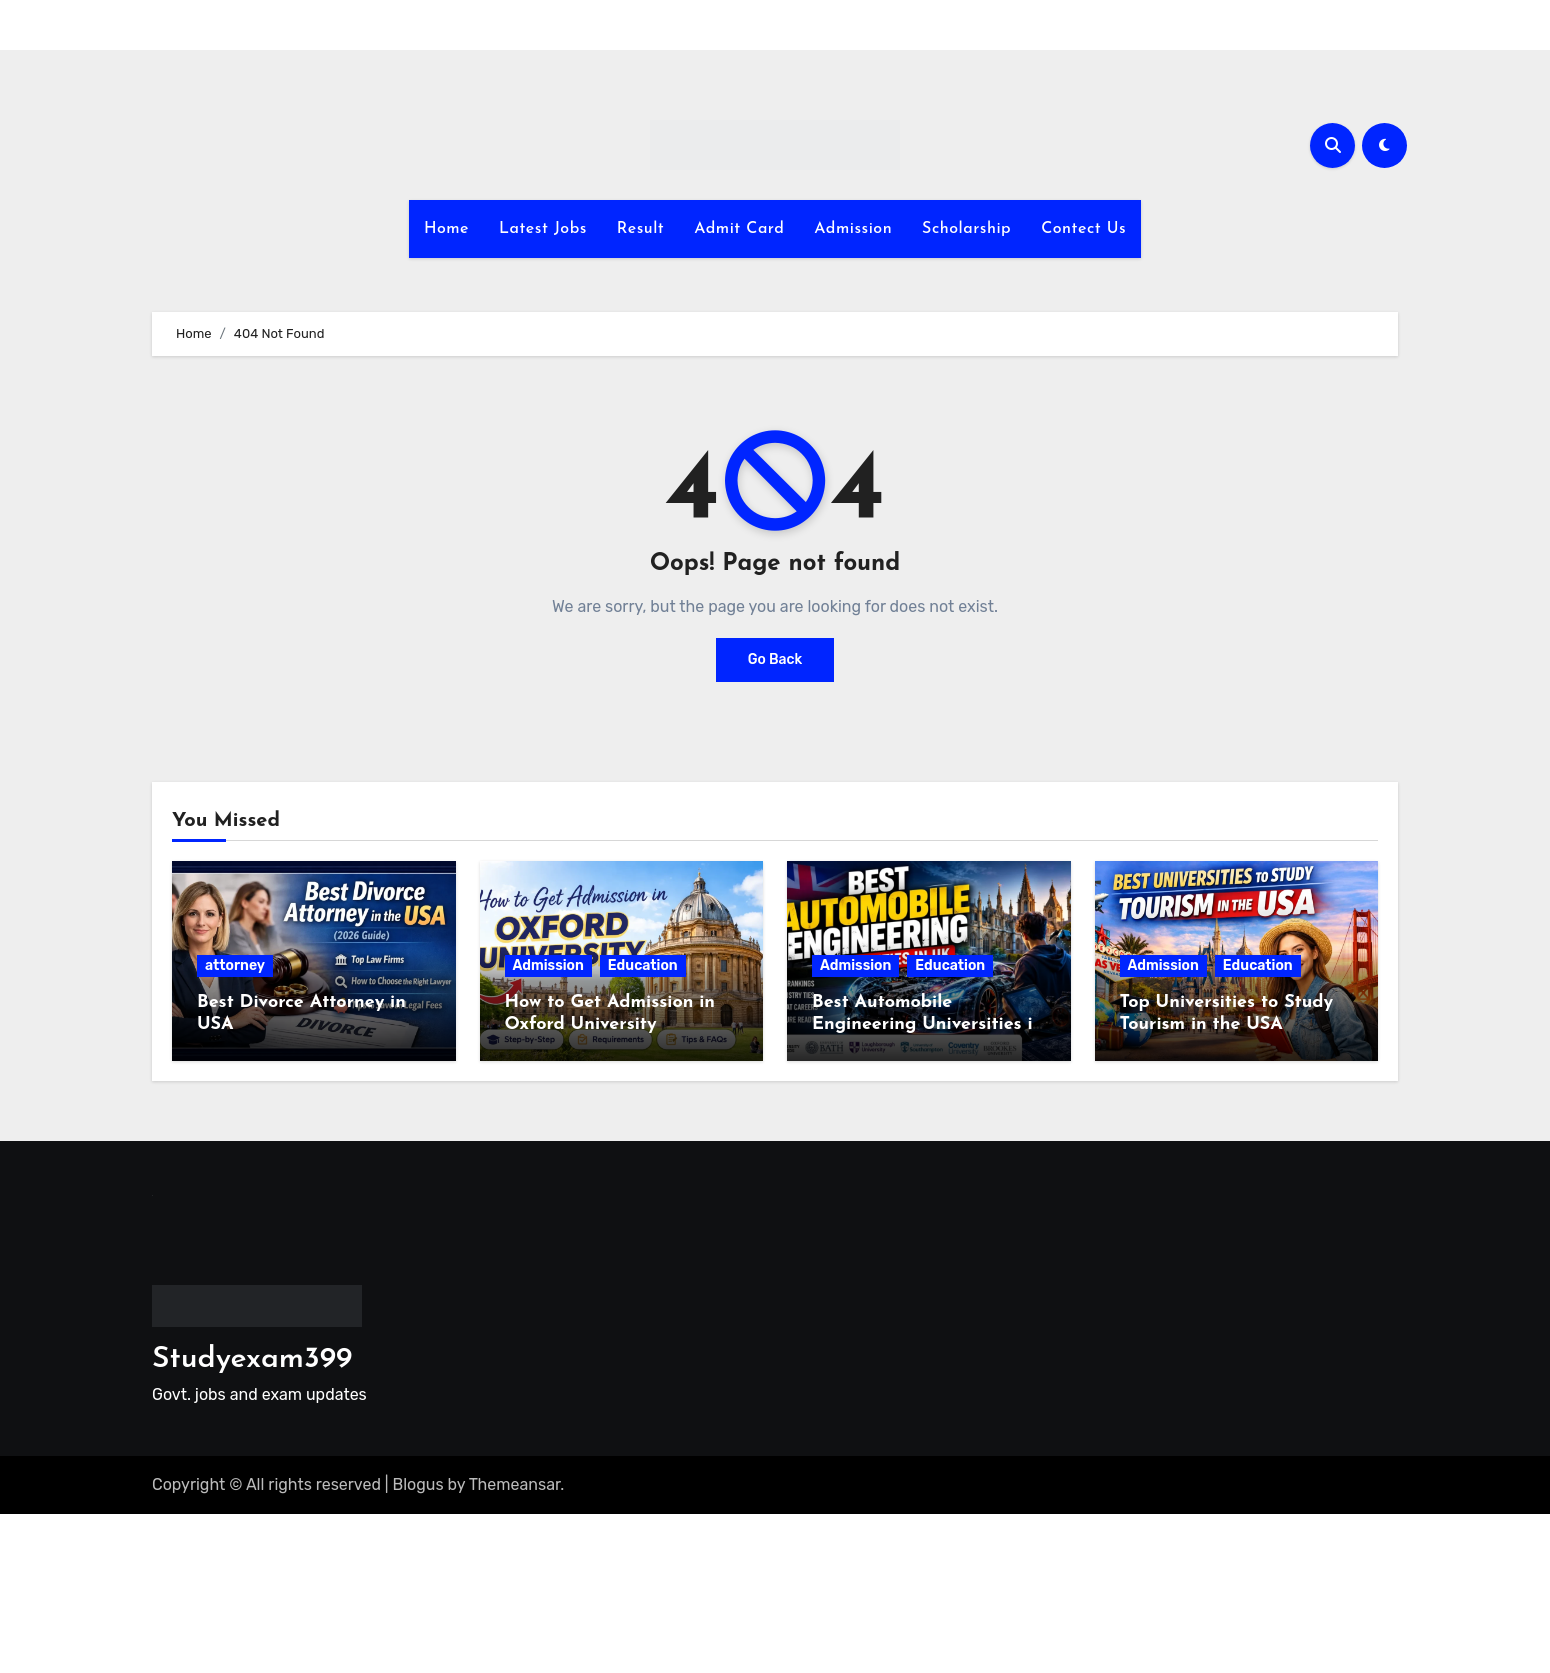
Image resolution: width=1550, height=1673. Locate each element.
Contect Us (1083, 229)
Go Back (775, 659)
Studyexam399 (252, 1359)
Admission (853, 229)
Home (446, 229)
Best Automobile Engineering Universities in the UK (927, 1024)
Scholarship (966, 229)
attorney (235, 965)
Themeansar (515, 1484)
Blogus (418, 1484)
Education (643, 965)
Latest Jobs (543, 229)
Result (640, 229)
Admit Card (739, 229)
